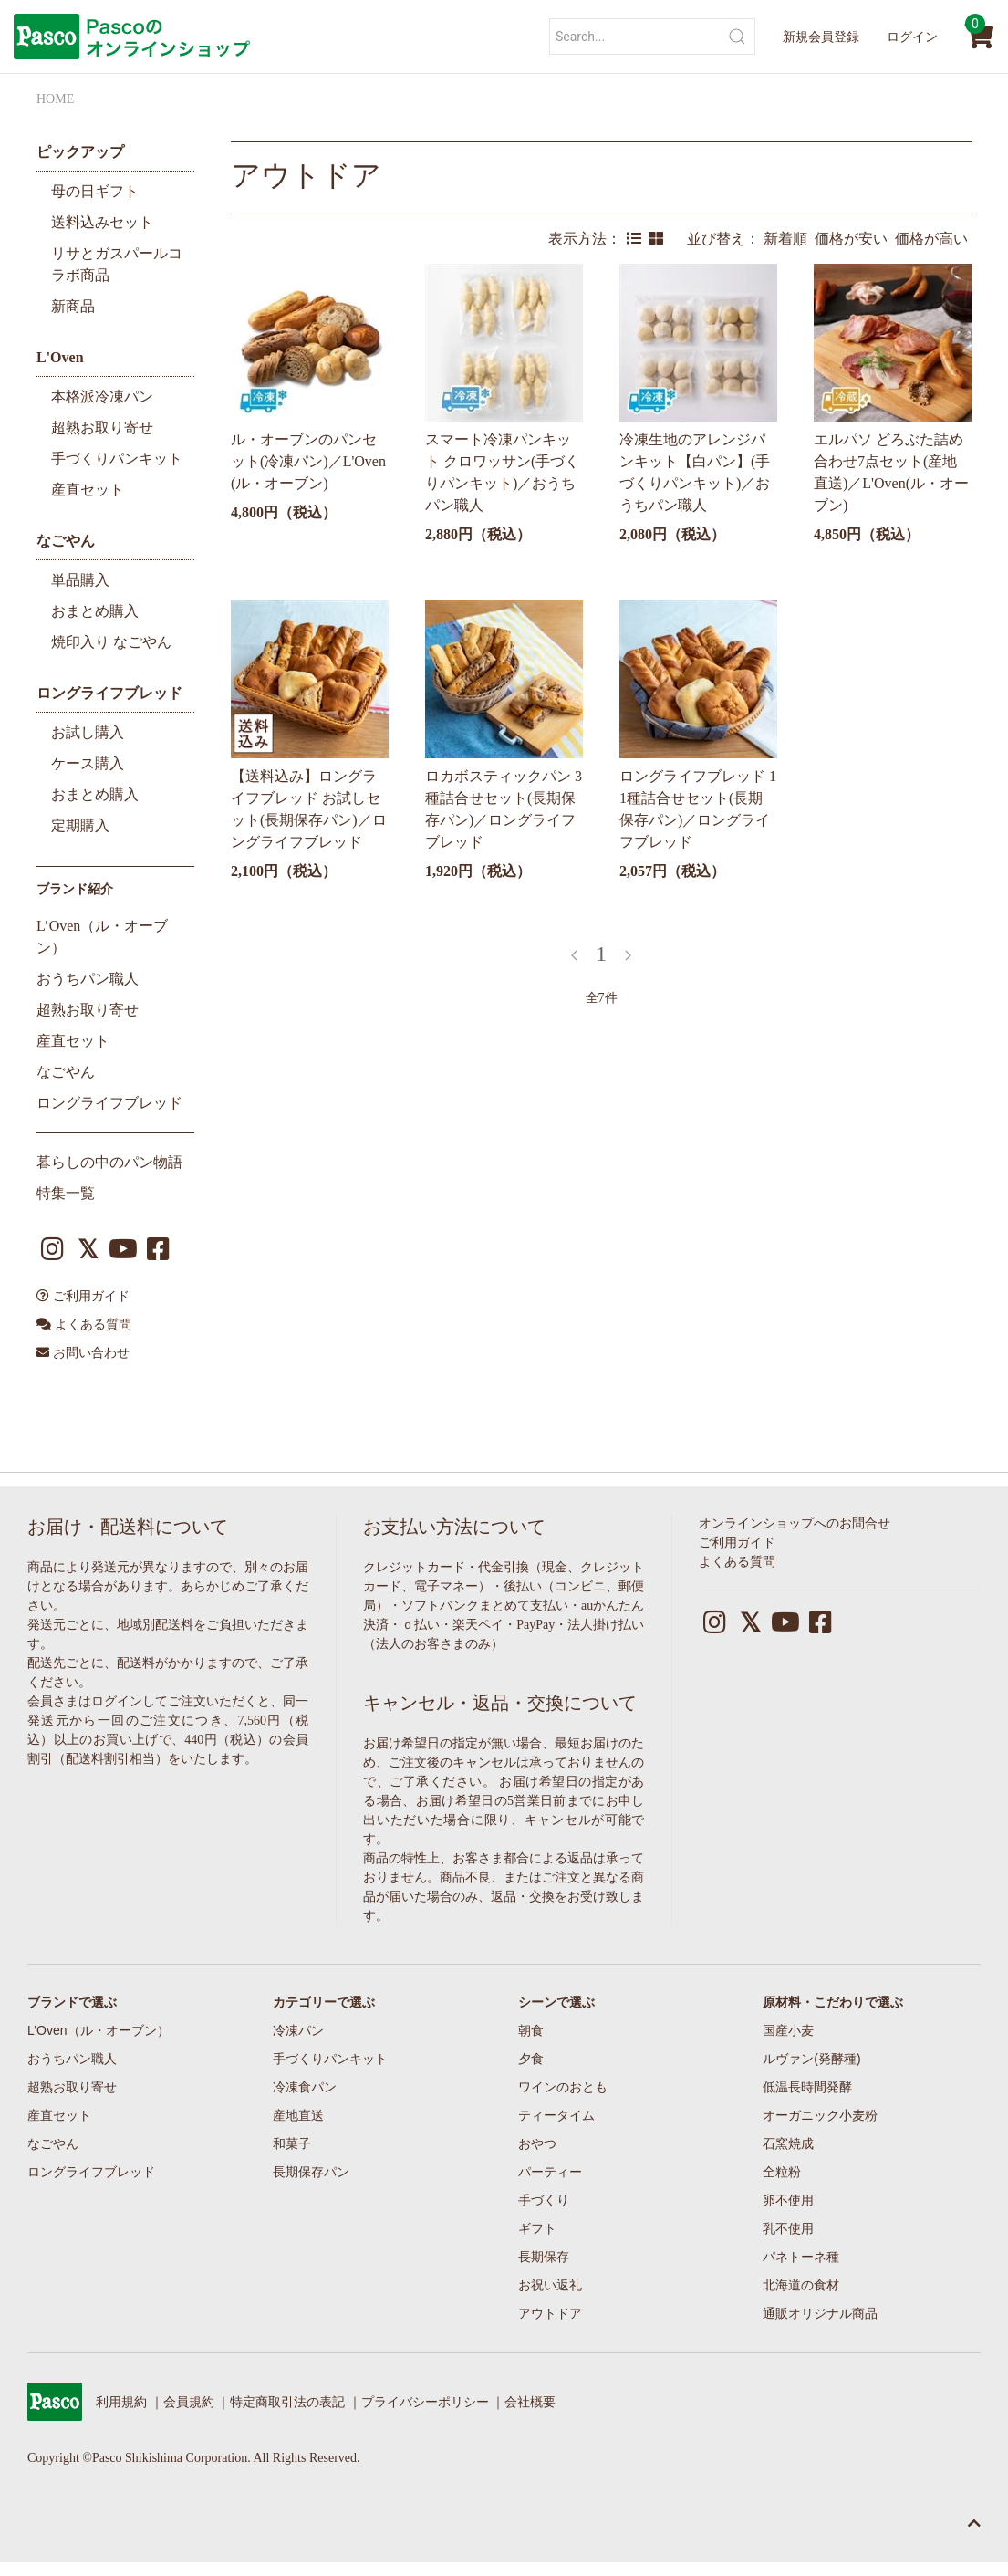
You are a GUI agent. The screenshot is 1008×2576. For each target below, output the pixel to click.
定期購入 (80, 825)
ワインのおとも (563, 2087)
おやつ (537, 2143)
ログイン (912, 36)
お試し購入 (87, 732)
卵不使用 (788, 2200)
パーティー (550, 2171)
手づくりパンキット (116, 458)
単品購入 (80, 580)
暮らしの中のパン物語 (109, 1162)
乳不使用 (788, 2228)
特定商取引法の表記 (287, 2402)
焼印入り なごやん (111, 642)
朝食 (531, 2030)
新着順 (789, 238)
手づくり (543, 2200)
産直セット (87, 489)
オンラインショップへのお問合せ (794, 1523)
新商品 (73, 306)
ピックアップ (80, 152)
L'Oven (60, 357)
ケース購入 (87, 763)
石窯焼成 (788, 2143)
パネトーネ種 (801, 2256)
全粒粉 (782, 2171)
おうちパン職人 (87, 978)
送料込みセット (102, 222)
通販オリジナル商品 (820, 2313)
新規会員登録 (821, 36)
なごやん (65, 540)
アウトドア (306, 175)
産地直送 (298, 2115)
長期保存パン (311, 2171)
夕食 (531, 2058)
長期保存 (543, 2256)
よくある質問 (83, 1324)
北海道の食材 (801, 2285)
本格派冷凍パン (102, 396)
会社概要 (530, 2402)
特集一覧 (65, 1193)
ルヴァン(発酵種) (811, 2058)
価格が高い (933, 238)
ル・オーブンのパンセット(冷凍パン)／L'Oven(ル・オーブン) (308, 461)
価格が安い (855, 238)
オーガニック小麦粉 (820, 2115)
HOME (55, 99)
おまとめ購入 (95, 611)
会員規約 (188, 2402)
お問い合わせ (83, 1353)
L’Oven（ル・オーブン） (98, 2030)
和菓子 (292, 2143)
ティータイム (556, 2115)
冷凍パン (298, 2030)
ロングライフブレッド (109, 693)
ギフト (537, 2228)
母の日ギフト (95, 191)
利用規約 (121, 2402)
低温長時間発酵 (807, 2087)
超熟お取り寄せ (102, 427)
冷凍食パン (305, 2087)
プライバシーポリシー (425, 2402)
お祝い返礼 (550, 2285)
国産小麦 (788, 2030)
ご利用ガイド (83, 1296)
